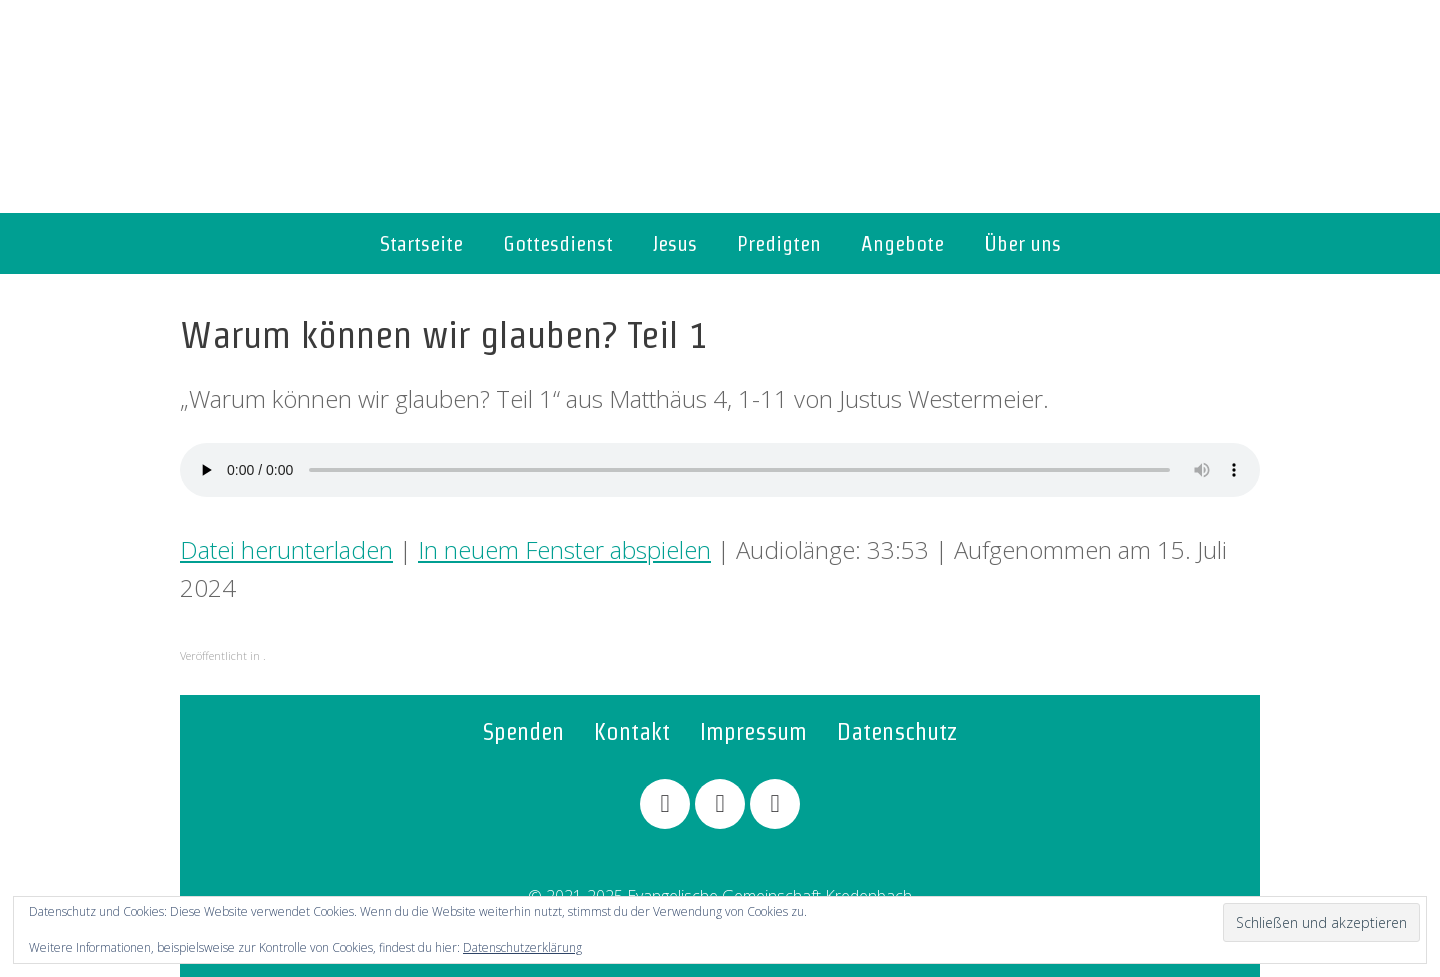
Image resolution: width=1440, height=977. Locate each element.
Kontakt (632, 731)
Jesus (675, 243)
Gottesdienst (558, 243)
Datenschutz (897, 731)
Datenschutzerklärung (522, 947)
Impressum (753, 731)
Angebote (902, 243)
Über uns (1022, 243)
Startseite (421, 243)
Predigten (779, 243)
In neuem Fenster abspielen (564, 549)
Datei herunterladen (286, 549)
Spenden (523, 731)
